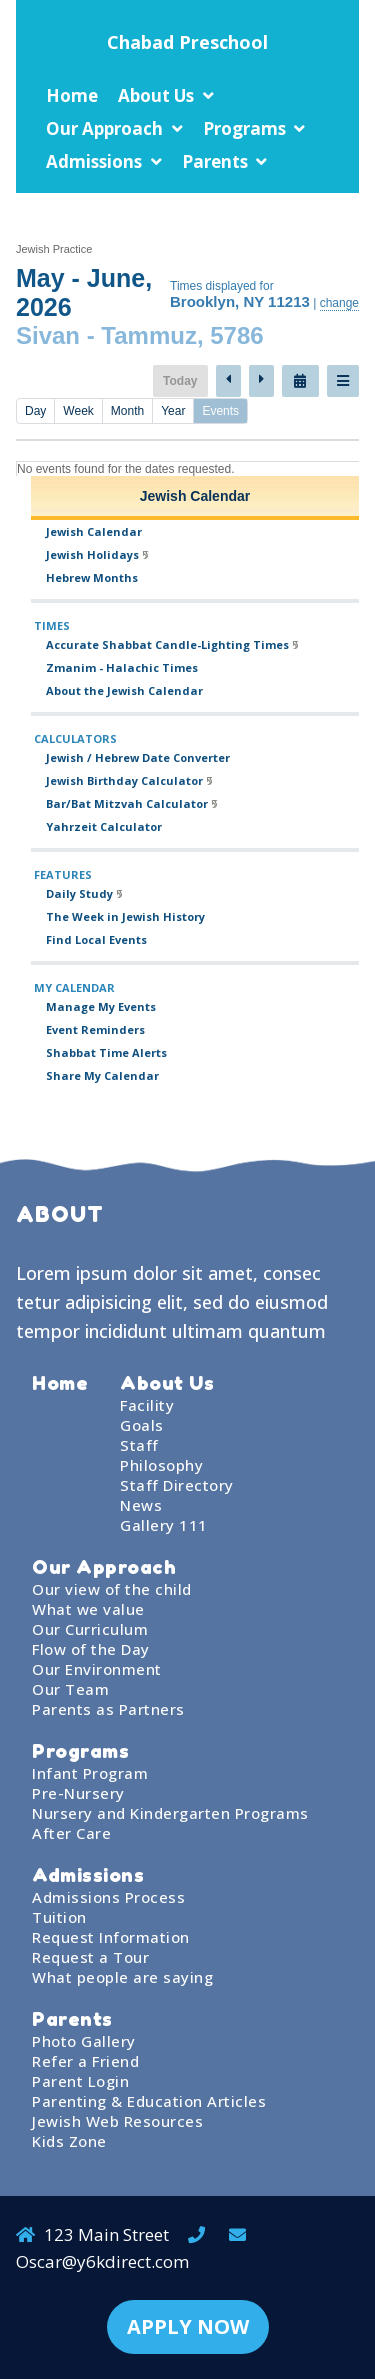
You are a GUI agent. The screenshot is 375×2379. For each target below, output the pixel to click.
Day (35, 411)
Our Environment (97, 1669)
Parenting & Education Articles (149, 2101)
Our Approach (104, 128)
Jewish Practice (54, 249)
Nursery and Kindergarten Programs (170, 1813)
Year (173, 411)
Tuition (59, 1917)
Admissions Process (108, 1897)
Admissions (94, 161)
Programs (244, 128)
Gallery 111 (164, 1525)
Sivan (48, 335)
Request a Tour (90, 1957)
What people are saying (122, 1977)
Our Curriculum (90, 1629)
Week (78, 411)
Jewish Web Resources (117, 2121)
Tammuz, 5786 (182, 335)
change (339, 303)
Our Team (70, 1689)
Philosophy (161, 1465)
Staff (139, 1445)
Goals (142, 1425)
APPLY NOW (188, 2326)
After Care (71, 1833)
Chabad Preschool (187, 42)
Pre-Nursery (78, 1793)
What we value (88, 1609)
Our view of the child (112, 1589)
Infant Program (90, 1773)
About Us (156, 95)
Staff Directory (177, 1485)
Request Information (111, 1937)
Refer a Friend (85, 2061)
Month (127, 411)
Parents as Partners (108, 1709)
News (141, 1505)
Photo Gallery (84, 2041)
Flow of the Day (91, 1649)
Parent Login (80, 2081)
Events (220, 411)
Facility (147, 1405)
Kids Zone (69, 2141)
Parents (215, 161)
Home (72, 95)
